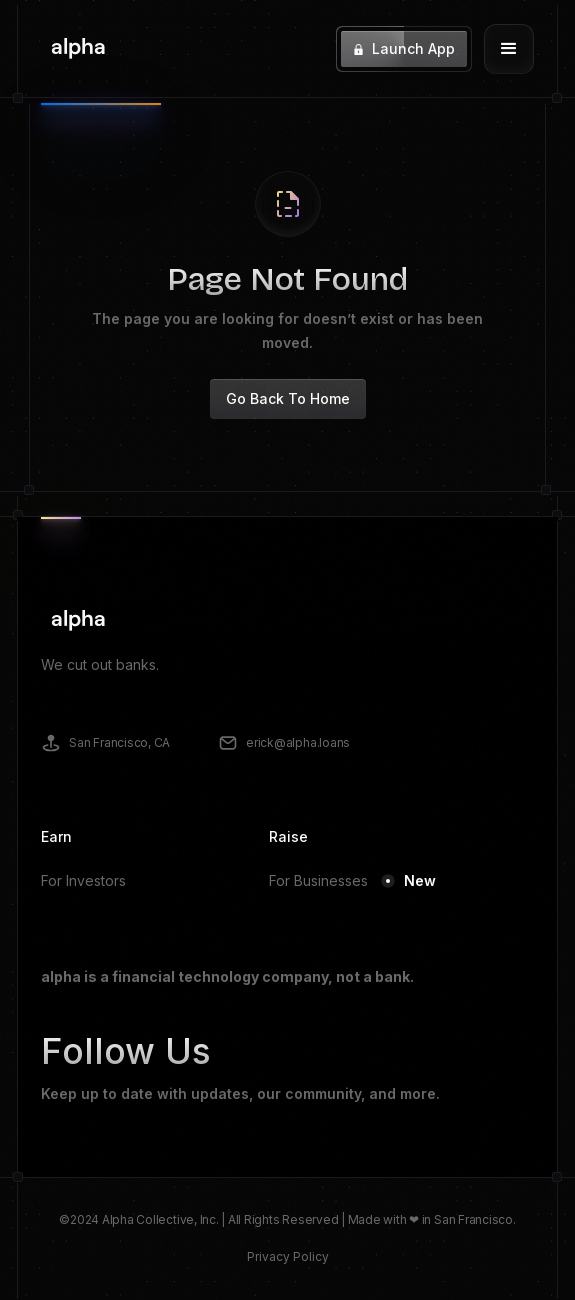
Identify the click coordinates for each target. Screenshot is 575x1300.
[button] (509, 49)
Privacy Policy (288, 1256)
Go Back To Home (288, 398)
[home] (73, 49)
